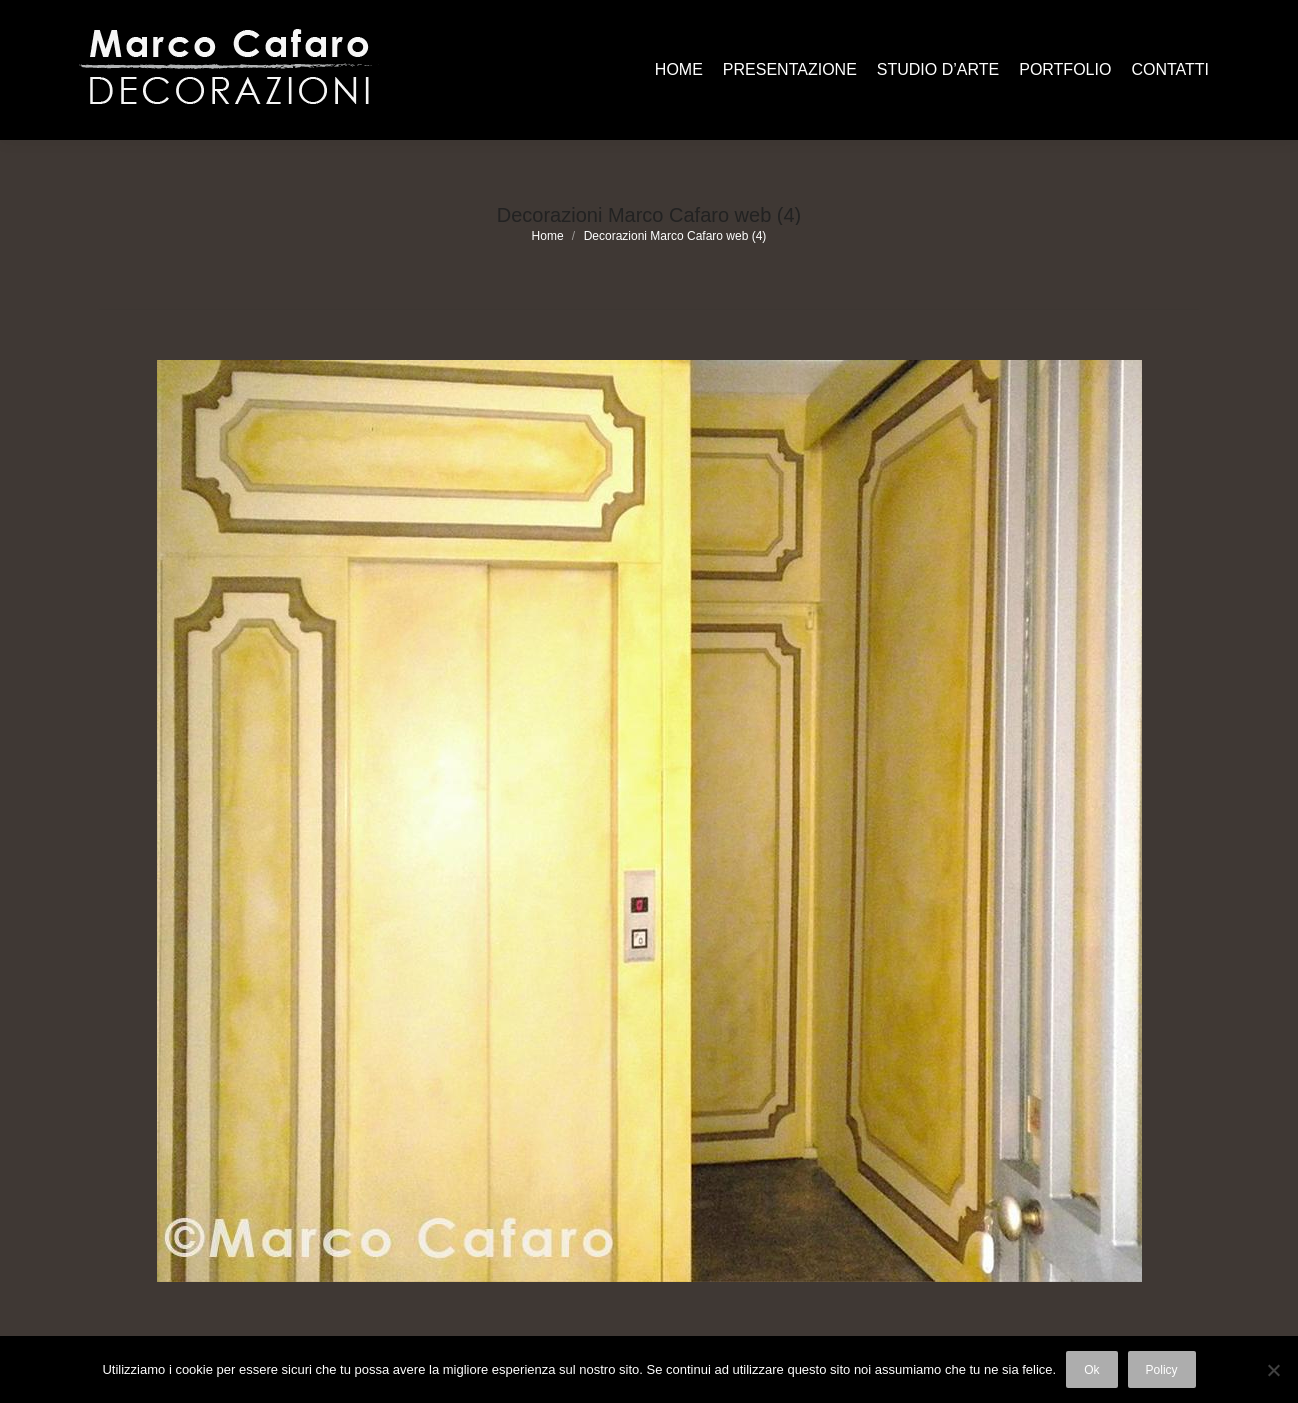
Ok (1091, 1370)
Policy (1162, 1370)
